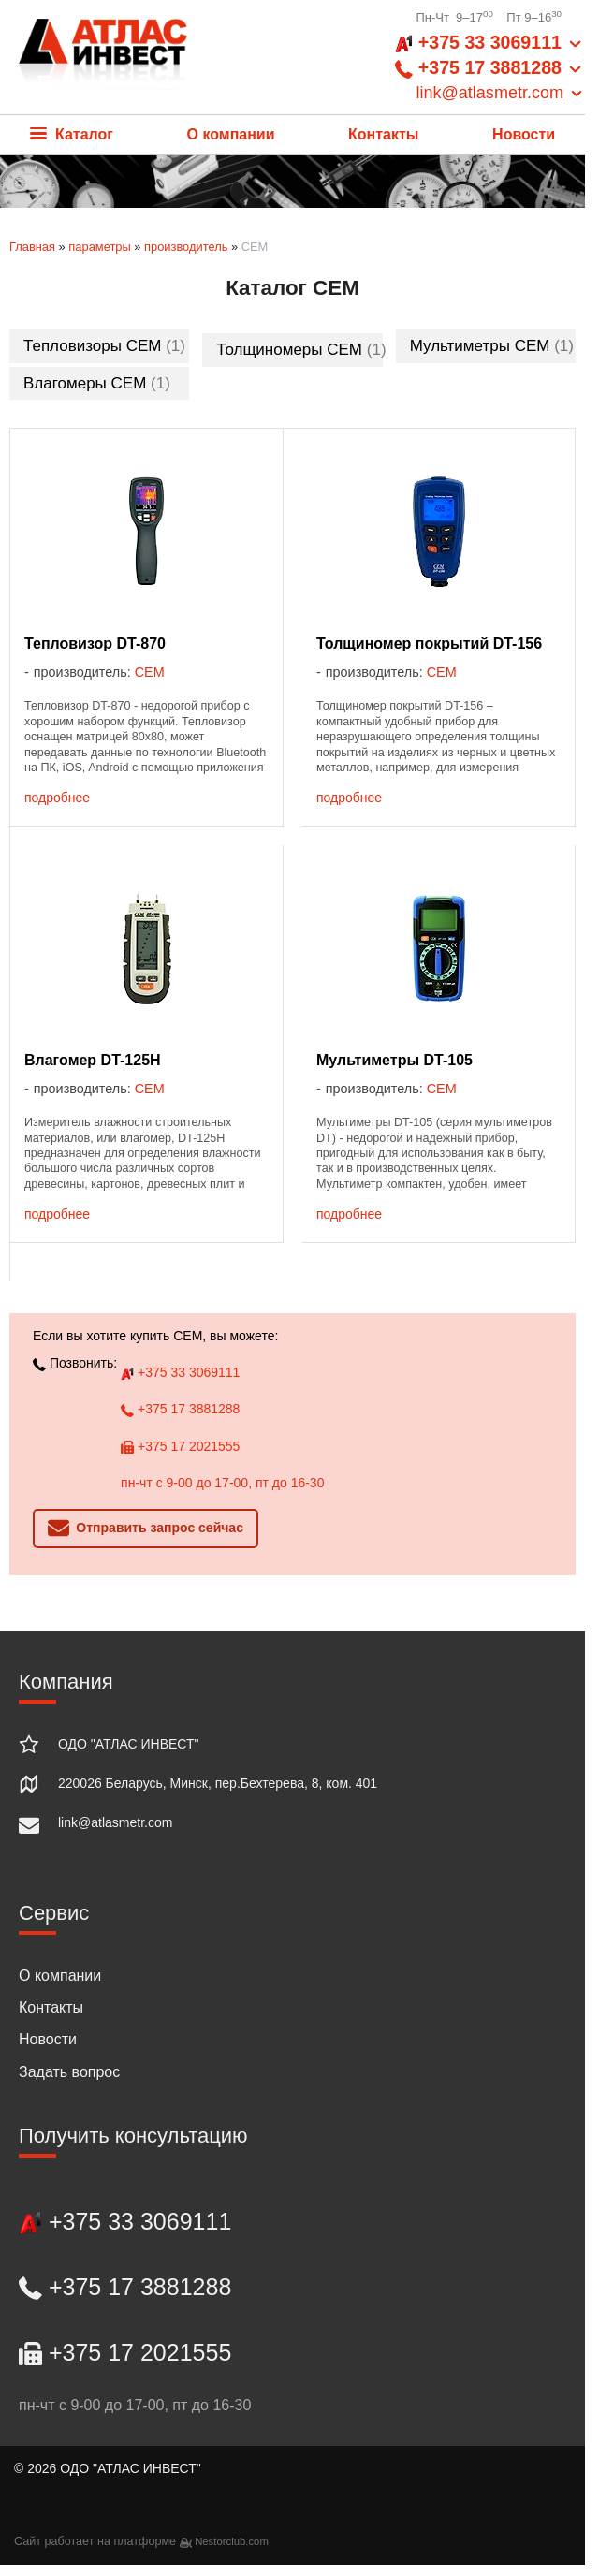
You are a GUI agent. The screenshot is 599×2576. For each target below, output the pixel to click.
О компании (231, 134)
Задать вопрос (69, 2072)
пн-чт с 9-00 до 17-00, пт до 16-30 (222, 1482)
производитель (185, 247)
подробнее (57, 797)
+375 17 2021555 (180, 1446)
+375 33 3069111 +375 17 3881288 (490, 68)
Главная (32, 247)
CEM (150, 672)
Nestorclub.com (232, 2541)
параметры (99, 247)
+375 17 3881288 (180, 1408)
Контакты (383, 134)
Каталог (71, 134)
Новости (523, 134)
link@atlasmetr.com (115, 1822)
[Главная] (103, 57)
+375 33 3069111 (180, 1372)
